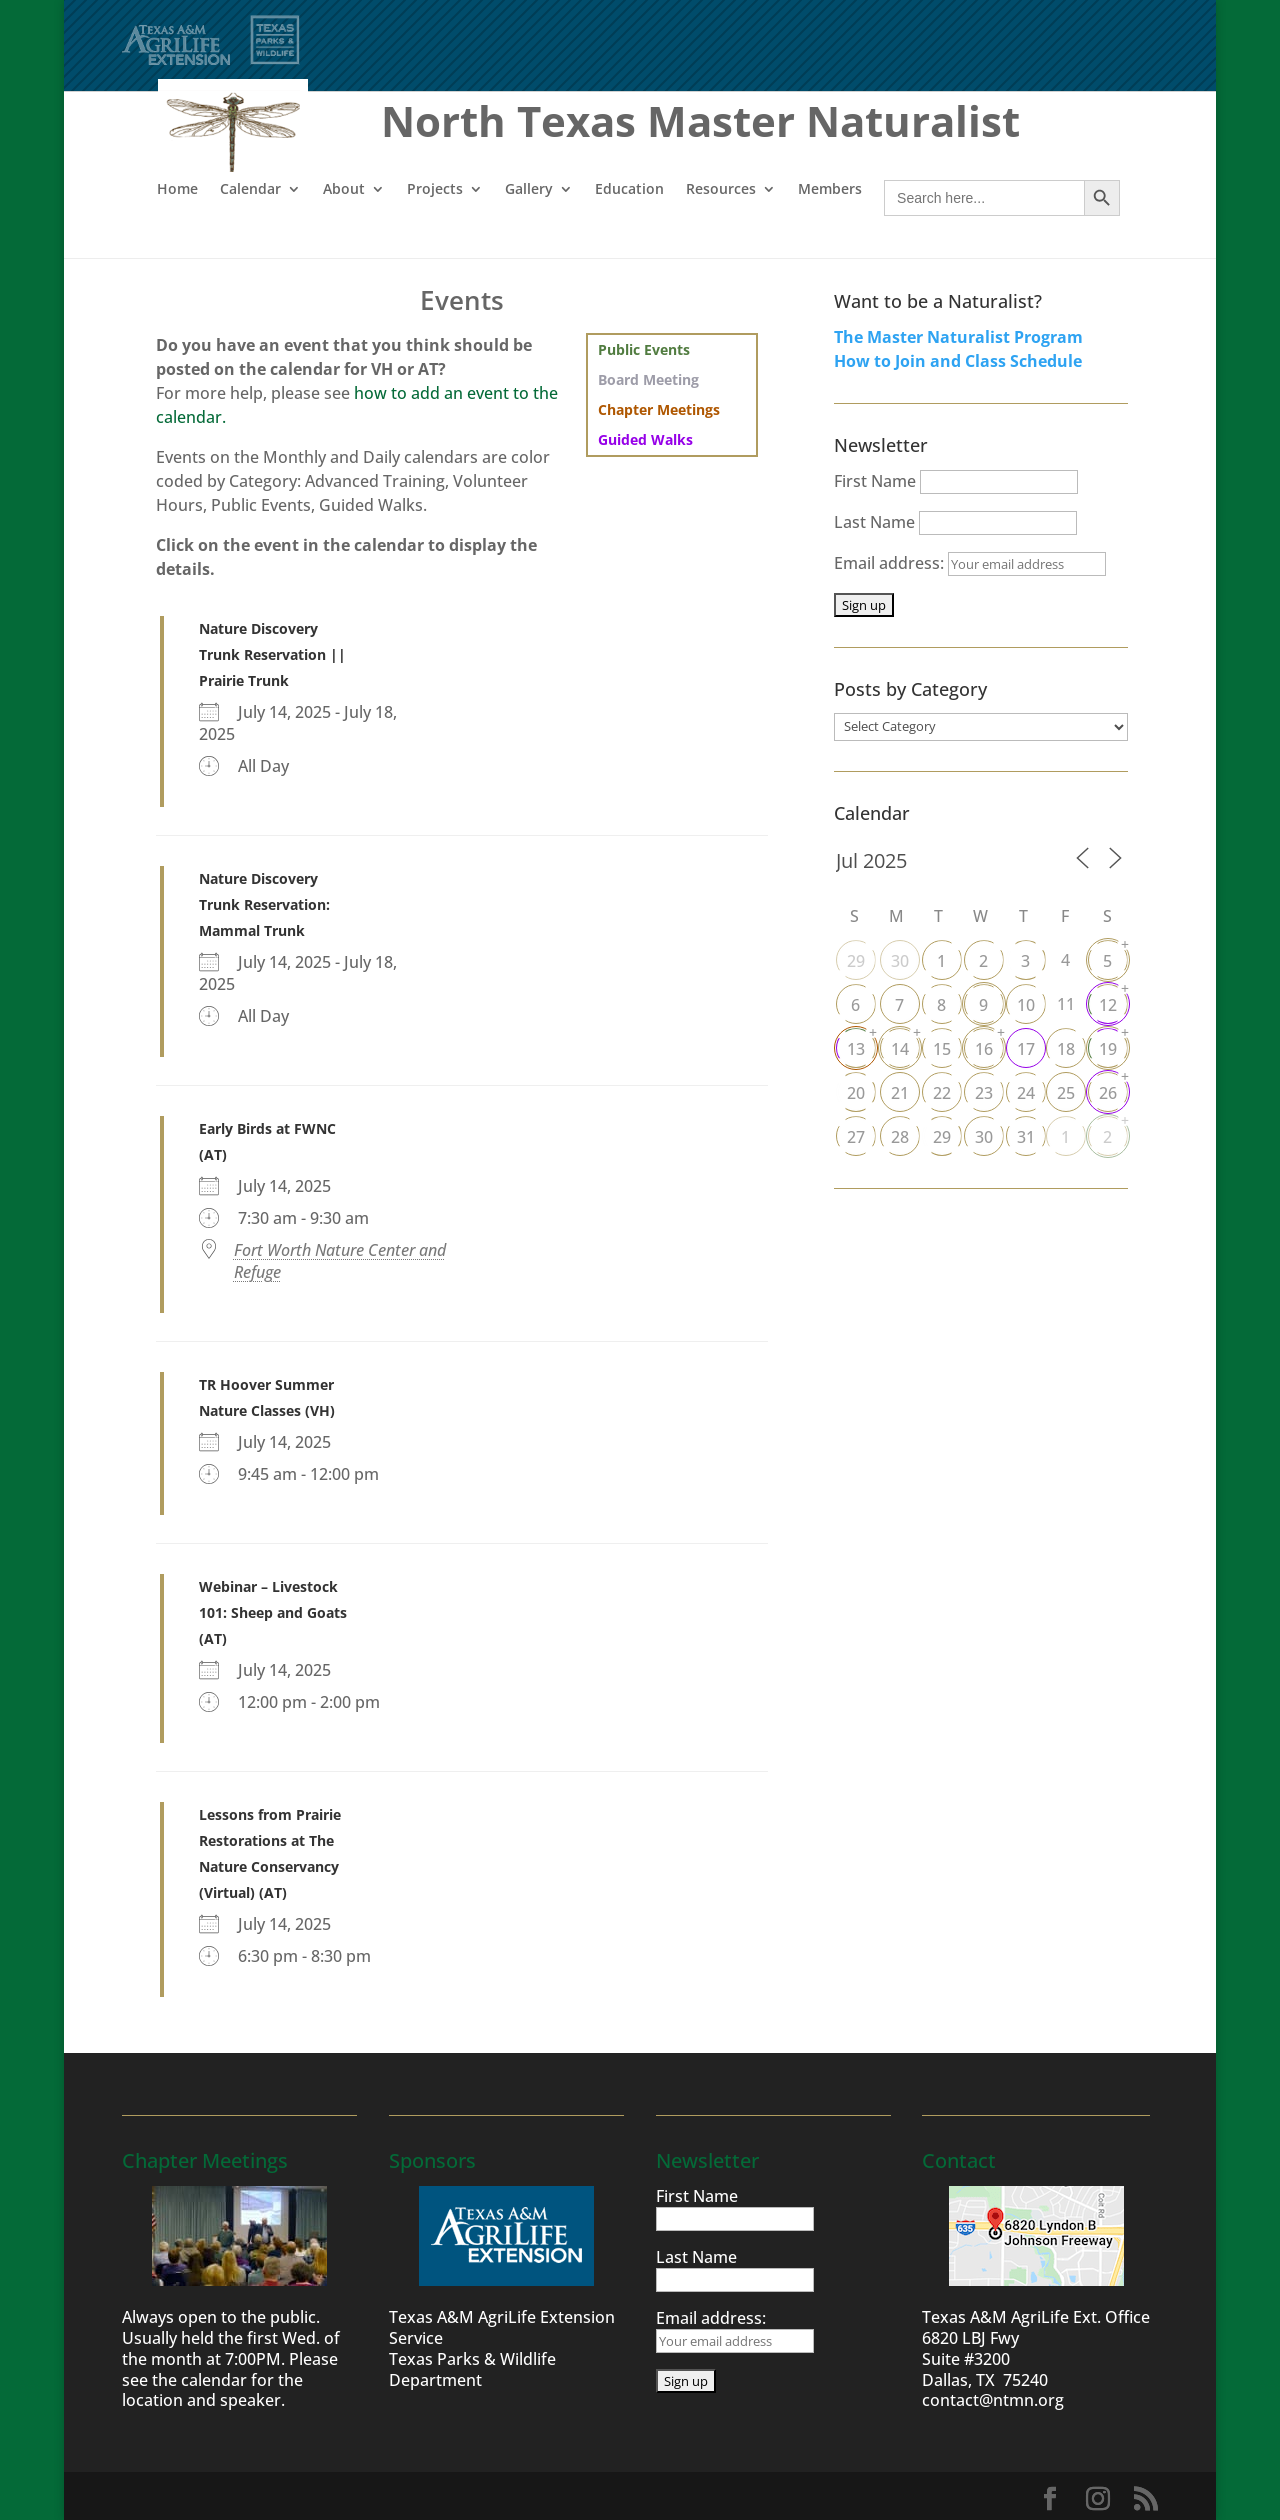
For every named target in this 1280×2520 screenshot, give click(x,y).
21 (900, 1093)
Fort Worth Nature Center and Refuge (340, 1261)
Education (629, 189)
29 (856, 961)
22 (942, 1093)
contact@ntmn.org (993, 2400)
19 (1108, 1049)
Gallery (529, 189)
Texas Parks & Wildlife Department (472, 2369)
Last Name (874, 522)
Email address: (970, 563)
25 (1066, 1093)
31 (1026, 1137)
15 (942, 1049)
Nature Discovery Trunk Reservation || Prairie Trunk (272, 654)
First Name (875, 481)
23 (984, 1093)
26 (1108, 1093)
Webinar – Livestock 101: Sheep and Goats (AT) (273, 1612)
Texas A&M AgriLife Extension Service (502, 2327)
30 (900, 961)
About (344, 189)
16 (984, 1049)
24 (1026, 1093)
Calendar (250, 189)
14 (900, 1049)
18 (1066, 1049)
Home (177, 189)
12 (1108, 1005)
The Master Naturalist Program (958, 337)
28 (900, 1137)
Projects (435, 189)
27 (856, 1137)
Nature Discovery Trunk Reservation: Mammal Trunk (264, 904)
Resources (721, 189)
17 (1026, 1049)
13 (856, 1049)
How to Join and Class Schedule (958, 361)
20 (856, 1093)
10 (1026, 1005)
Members (830, 189)
